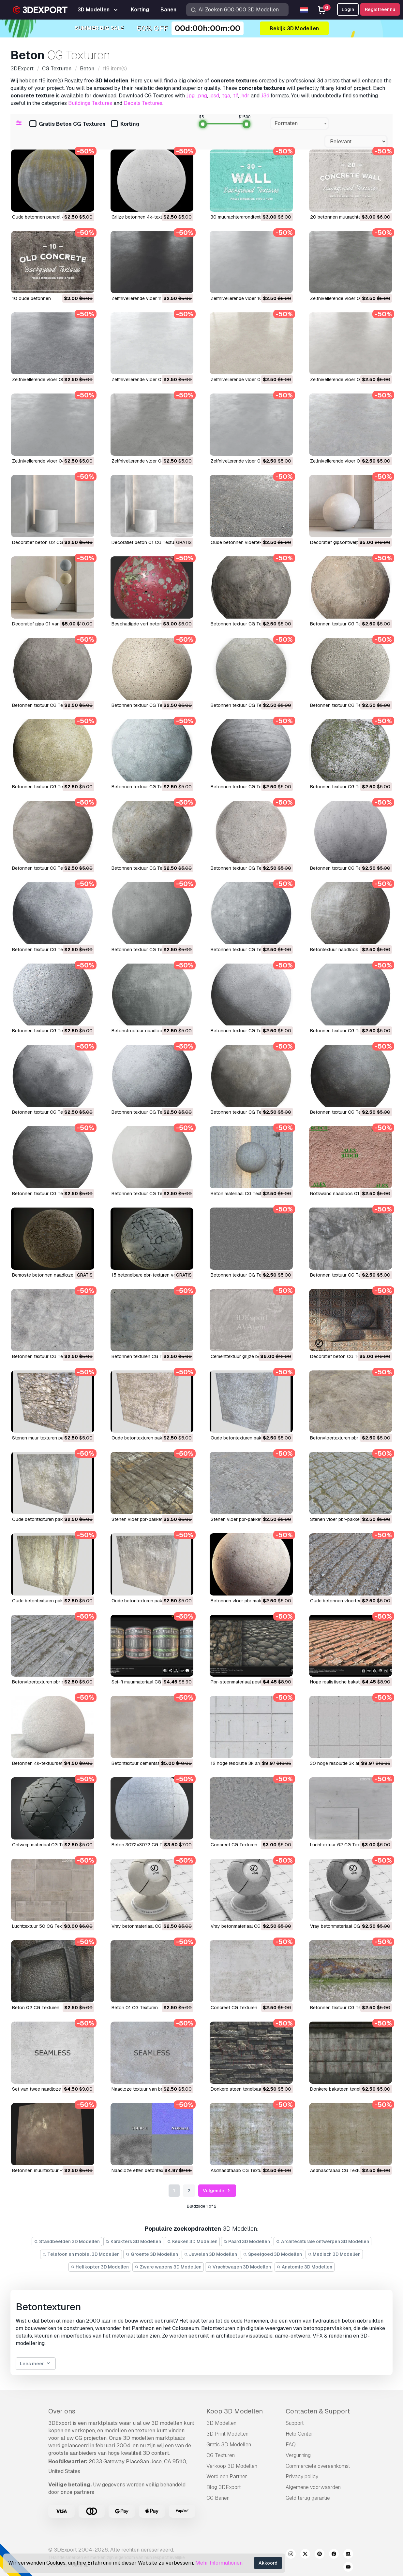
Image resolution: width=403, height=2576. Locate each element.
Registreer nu (380, 9)
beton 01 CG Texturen (135, 2008)
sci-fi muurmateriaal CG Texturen (146, 1682)
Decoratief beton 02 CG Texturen (47, 542)
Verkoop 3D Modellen (231, 2466)
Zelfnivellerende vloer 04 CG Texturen (52, 461)
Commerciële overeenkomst (318, 2466)
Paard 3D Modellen (246, 2241)
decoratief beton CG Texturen (341, 1356)
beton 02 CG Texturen (35, 2008)
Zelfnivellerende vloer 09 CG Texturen (350, 298)
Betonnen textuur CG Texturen (242, 624)
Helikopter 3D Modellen (100, 2267)
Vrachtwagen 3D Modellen (239, 2267)
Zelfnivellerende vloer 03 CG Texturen (151, 461)
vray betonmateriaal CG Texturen (146, 1926)
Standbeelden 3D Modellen (67, 2241)
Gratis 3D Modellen (228, 2444)
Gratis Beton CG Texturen (67, 124)
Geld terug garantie (308, 2498)
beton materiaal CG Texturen (241, 1193)
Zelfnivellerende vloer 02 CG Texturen (251, 461)
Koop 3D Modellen (234, 2411)
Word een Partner (226, 2476)
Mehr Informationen (219, 2562)
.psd (214, 95)
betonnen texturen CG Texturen (144, 1356)
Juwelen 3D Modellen (210, 2254)
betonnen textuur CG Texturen (242, 1275)
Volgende (217, 2191)
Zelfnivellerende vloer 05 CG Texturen (350, 379)
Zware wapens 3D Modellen (168, 2267)
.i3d (265, 95)
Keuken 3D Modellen (192, 2241)
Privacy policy (302, 2476)
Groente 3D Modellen (152, 2254)
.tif (235, 95)
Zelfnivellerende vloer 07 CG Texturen (151, 379)
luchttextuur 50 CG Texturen (42, 1926)
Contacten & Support (318, 2411)
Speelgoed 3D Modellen (272, 2254)
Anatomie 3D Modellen (305, 2267)
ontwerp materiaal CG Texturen (44, 1845)
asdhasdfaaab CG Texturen (239, 2170)
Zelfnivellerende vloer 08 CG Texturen (52, 379)
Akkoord (268, 2563)
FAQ (291, 2444)
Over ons (61, 2411)
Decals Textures (143, 103)
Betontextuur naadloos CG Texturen (347, 949)
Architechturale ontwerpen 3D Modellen (322, 2241)
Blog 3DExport (223, 2487)
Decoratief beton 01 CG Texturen (146, 542)
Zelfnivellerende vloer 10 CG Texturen (250, 298)
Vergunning (298, 2455)
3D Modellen (221, 2423)
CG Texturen (220, 2455)
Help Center (299, 2433)
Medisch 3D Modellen (334, 2254)
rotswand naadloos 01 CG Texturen (348, 1193)
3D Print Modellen (227, 2433)
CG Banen (218, 2498)
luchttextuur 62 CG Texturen (340, 1845)
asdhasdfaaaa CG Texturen (338, 2170)
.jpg (190, 95)
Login (348, 9)
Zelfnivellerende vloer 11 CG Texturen (150, 298)
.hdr (244, 95)
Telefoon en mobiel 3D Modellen (81, 2254)
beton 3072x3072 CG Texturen (144, 1845)
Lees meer (36, 2364)
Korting (125, 124)
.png (202, 95)
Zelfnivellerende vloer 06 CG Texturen (251, 379)
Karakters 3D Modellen (133, 2241)
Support (295, 2423)
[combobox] (299, 123)
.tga (225, 95)
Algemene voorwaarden (313, 2487)
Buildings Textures (90, 103)
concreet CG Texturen (234, 1845)
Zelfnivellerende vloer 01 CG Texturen (349, 461)
